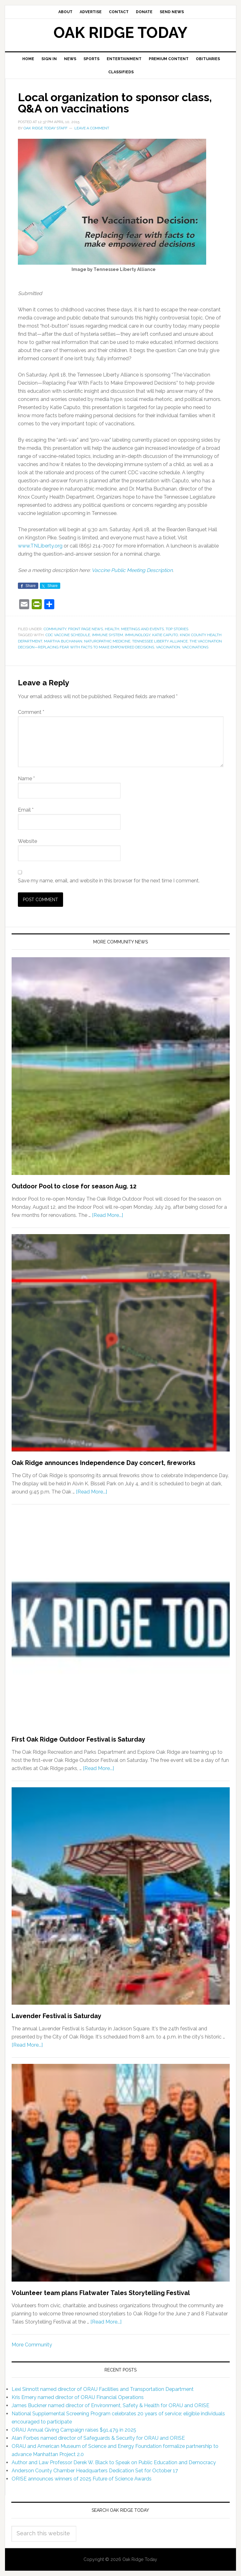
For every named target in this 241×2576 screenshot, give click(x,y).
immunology (137, 635)
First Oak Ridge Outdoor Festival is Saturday (78, 1739)
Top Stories (177, 629)
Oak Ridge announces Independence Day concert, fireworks (103, 1463)
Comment (31, 712)
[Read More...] (107, 1215)
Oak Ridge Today (120, 32)
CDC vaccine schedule (68, 635)
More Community (32, 2345)
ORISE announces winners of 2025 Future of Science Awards (82, 2479)
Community (55, 629)
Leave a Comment (91, 128)
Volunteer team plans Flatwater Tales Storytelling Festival (101, 2293)
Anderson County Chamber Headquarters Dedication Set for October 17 (95, 2471)
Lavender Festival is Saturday (56, 2016)
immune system (107, 635)
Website (27, 841)
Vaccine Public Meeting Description (132, 570)
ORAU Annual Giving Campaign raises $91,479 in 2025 (74, 2430)
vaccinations (195, 647)
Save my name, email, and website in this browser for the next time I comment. (109, 881)
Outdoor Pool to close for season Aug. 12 (74, 1186)
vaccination (168, 647)
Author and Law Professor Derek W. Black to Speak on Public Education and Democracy (114, 2462)
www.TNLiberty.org (40, 546)
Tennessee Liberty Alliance (160, 641)
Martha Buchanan (63, 641)
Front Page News (85, 629)
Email (26, 810)
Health (112, 629)
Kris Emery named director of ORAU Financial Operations (78, 2397)
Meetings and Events (142, 629)
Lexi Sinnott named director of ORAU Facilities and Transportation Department (103, 2389)
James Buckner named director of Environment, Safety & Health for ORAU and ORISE (110, 2405)
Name (26, 779)
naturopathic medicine (107, 641)
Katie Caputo (165, 635)
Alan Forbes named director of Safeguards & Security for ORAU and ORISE (98, 2438)
